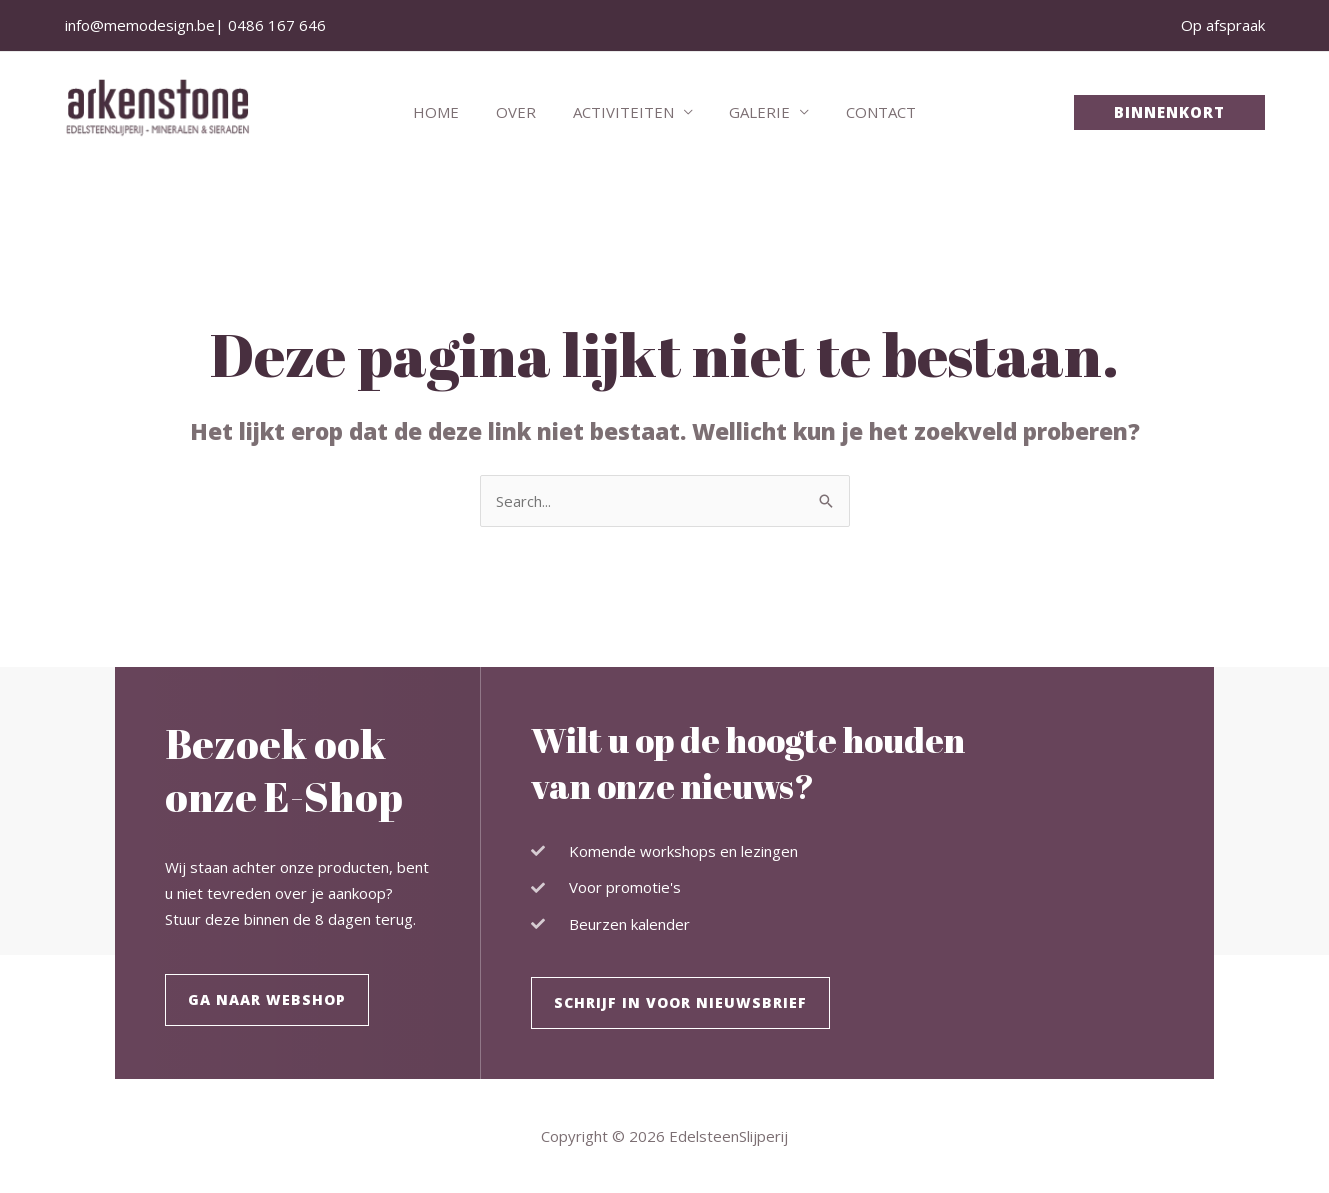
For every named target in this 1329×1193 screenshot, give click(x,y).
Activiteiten (623, 112)
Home (450, 112)
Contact (868, 112)
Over (523, 112)
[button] (1169, 112)
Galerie (753, 112)
